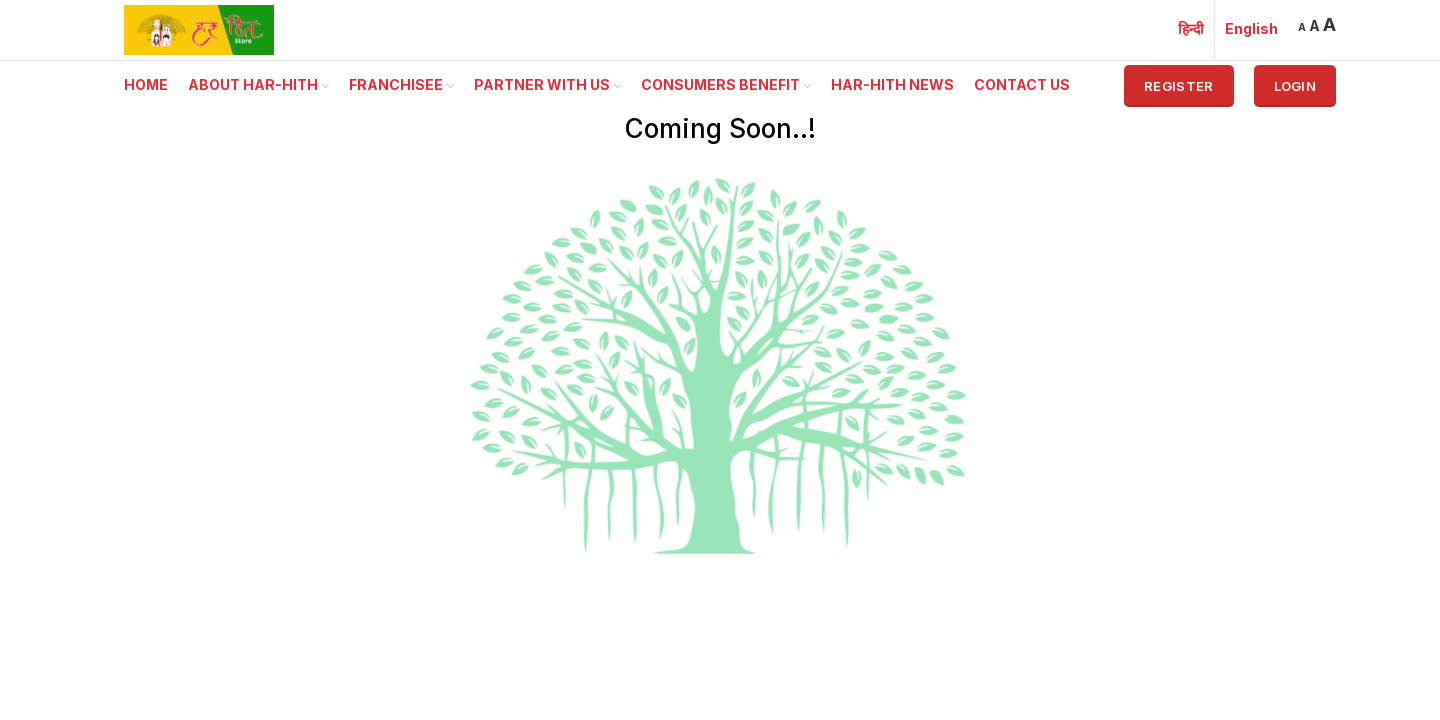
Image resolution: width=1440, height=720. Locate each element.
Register (1178, 86)
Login (1295, 86)
